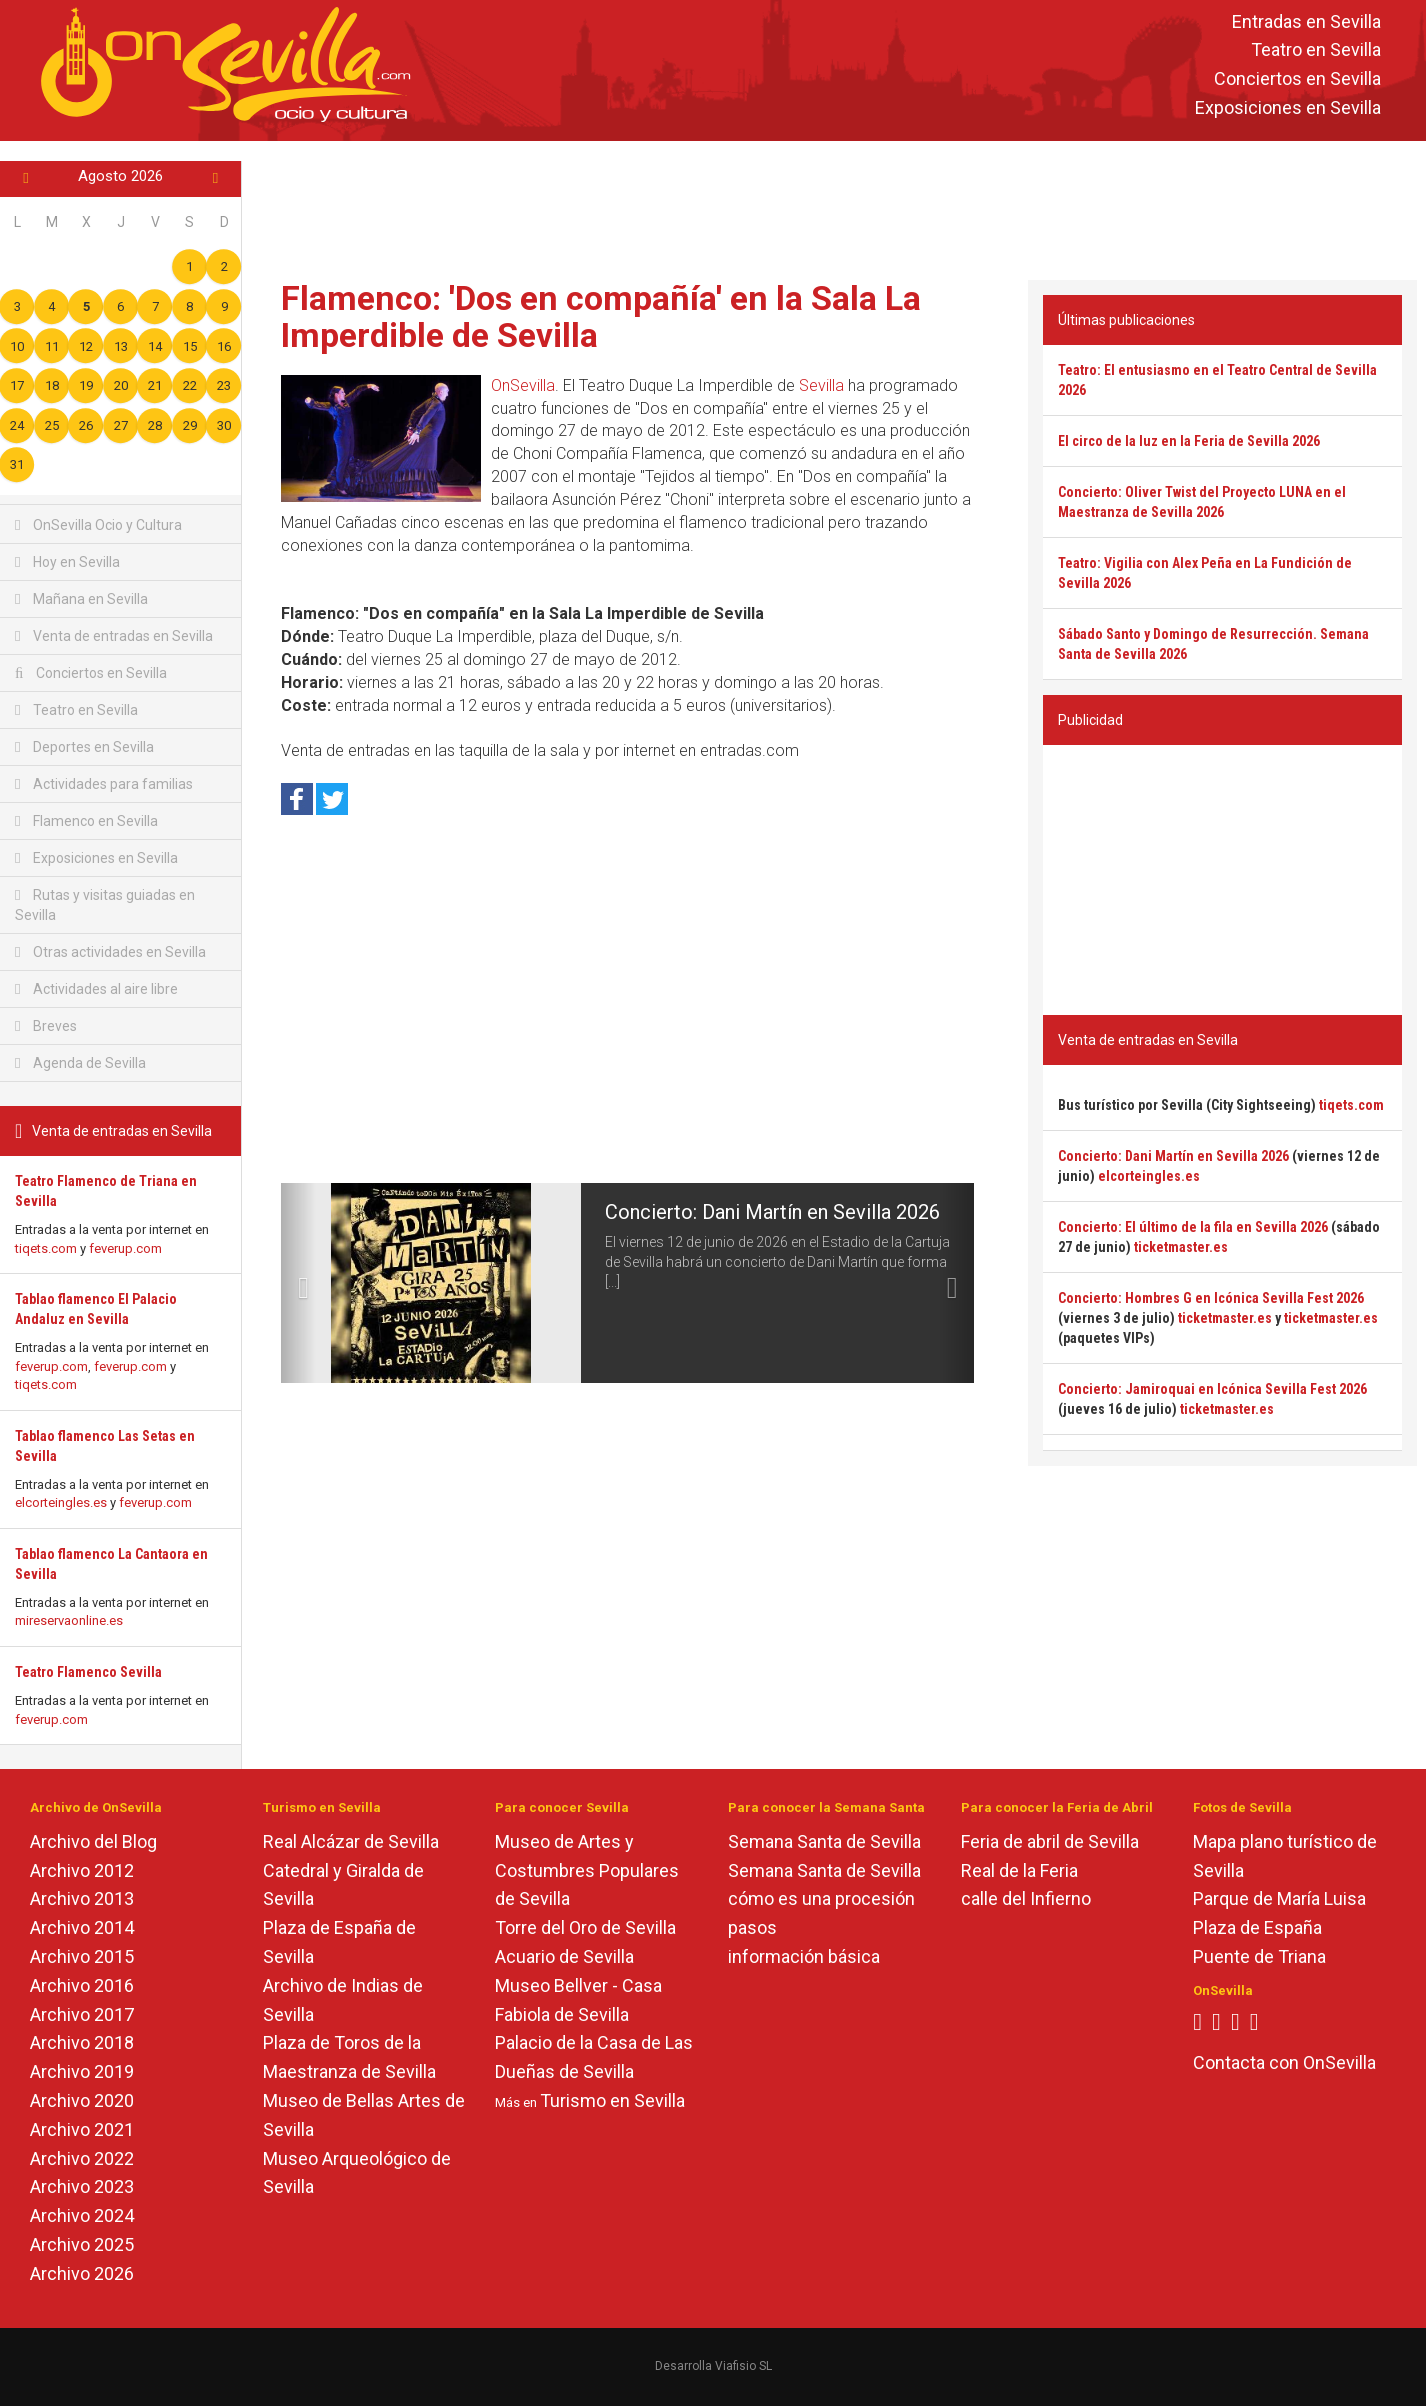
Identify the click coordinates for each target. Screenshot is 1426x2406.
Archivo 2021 (82, 2129)
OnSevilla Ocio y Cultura (98, 525)
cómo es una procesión (821, 1898)
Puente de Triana (1259, 1956)
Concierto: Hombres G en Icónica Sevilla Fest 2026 (1211, 1298)
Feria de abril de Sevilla (1050, 1841)
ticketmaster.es (1181, 1247)
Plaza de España (1257, 1927)
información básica (804, 1956)
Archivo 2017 (82, 2014)
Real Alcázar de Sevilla (351, 1841)
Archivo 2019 (82, 2071)
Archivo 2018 (82, 2042)
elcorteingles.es (61, 1502)
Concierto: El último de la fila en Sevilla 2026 (1193, 1227)
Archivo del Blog (93, 1841)
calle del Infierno (1026, 1898)
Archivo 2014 (82, 1927)
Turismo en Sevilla (612, 2100)
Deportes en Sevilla (84, 747)
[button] (298, 1283)
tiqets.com (46, 1248)
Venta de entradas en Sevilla (114, 636)
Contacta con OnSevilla (1284, 2062)
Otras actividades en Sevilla (110, 952)
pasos (752, 1927)
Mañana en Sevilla (81, 599)
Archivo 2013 (82, 1898)
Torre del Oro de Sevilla (585, 1927)
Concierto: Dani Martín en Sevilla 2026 (772, 1212)
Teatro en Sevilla (1316, 50)
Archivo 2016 (82, 1985)
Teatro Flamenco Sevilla (88, 1672)
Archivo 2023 (82, 2186)
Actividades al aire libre (96, 989)
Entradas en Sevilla (1306, 21)
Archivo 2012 (82, 1870)
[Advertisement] (834, 206)
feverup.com (125, 1248)
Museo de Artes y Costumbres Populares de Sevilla (587, 1870)
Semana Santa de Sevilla (824, 1841)
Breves (46, 1026)
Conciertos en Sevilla (1297, 79)
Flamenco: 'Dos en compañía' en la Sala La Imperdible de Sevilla (601, 316)
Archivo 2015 (82, 1956)
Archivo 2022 (82, 2158)
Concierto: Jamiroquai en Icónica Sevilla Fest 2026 (1212, 1389)
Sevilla (821, 385)
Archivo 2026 (82, 2273)
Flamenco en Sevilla (86, 821)
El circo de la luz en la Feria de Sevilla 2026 (1189, 441)
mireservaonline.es (69, 1620)
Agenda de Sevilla (80, 1063)
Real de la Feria (1019, 1870)
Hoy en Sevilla (67, 562)
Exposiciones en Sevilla (1288, 107)
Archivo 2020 (82, 2100)
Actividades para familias (104, 784)
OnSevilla (523, 385)
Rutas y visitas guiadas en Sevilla (105, 905)
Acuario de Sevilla (564, 1956)
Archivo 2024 (82, 2215)
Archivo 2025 (82, 2244)
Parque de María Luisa (1279, 1898)
